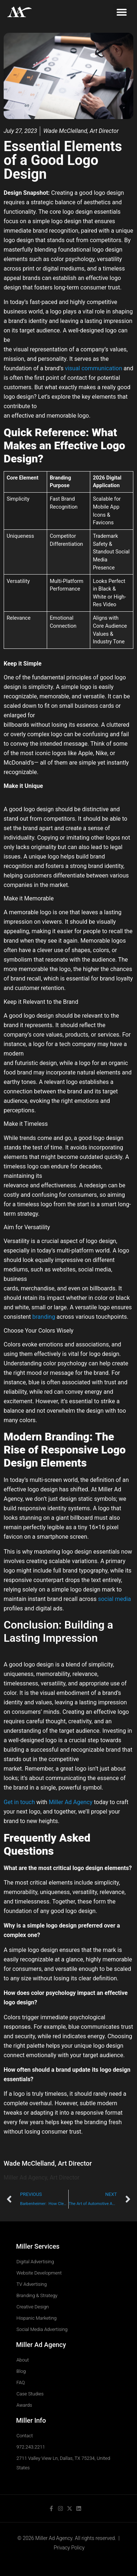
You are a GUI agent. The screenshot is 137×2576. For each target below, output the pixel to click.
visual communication (93, 368)
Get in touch (19, 1802)
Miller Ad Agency (70, 1802)
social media (114, 1598)
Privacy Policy (69, 2548)
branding (44, 1316)
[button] (121, 12)
